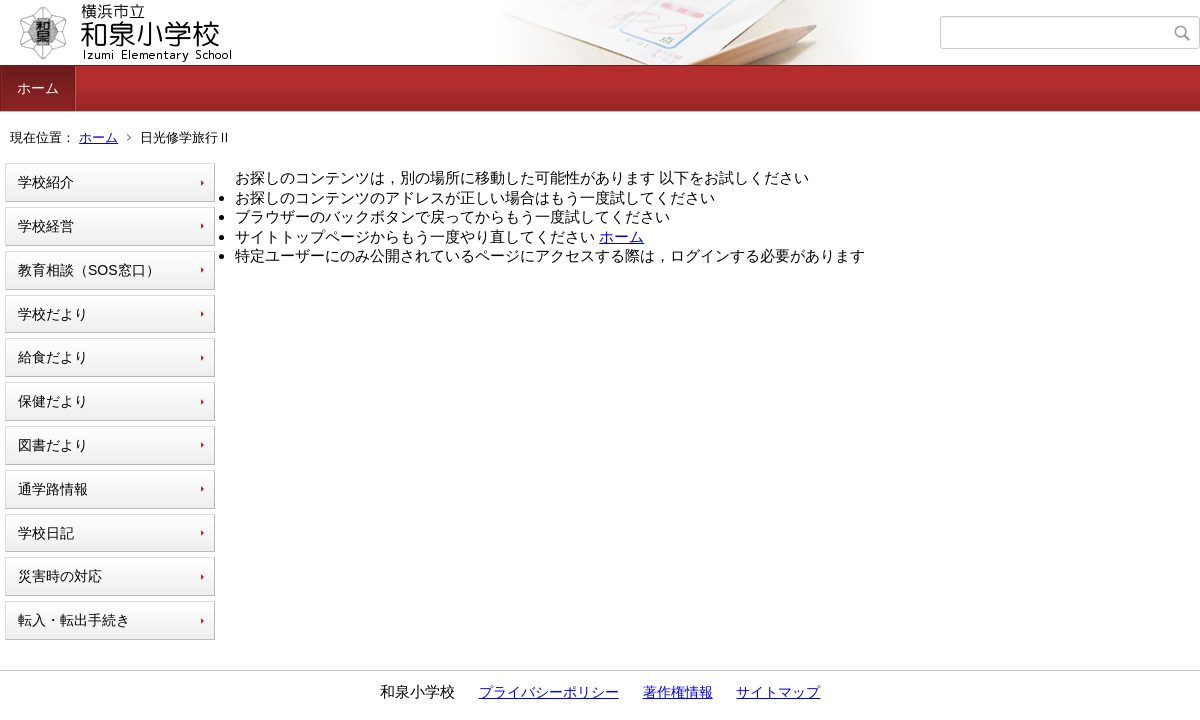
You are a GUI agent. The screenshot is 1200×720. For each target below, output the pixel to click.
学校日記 (46, 533)
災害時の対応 (60, 576)
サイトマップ (778, 692)
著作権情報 (678, 692)
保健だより (53, 401)
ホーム (38, 88)
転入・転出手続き (74, 620)
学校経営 (46, 226)
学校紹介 (46, 182)
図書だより (53, 445)
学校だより (53, 314)
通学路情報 (53, 489)
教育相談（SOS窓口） (89, 270)
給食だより (53, 357)
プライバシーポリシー (549, 692)
